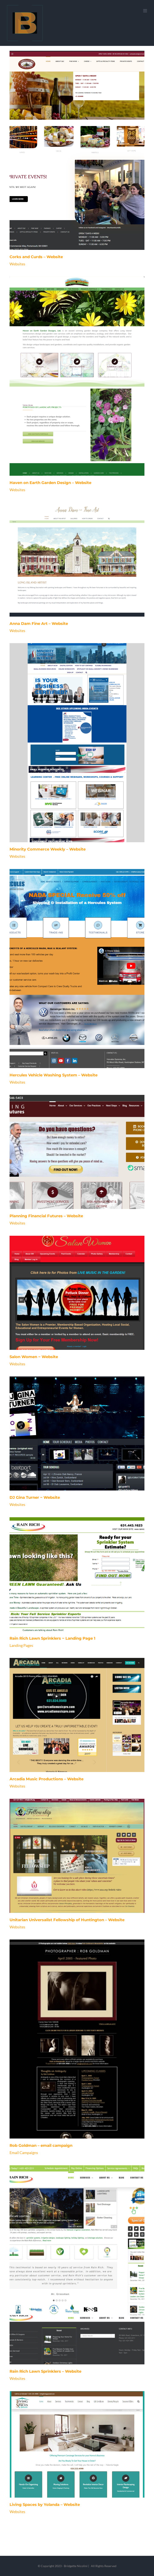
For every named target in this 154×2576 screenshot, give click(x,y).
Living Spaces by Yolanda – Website (45, 2504)
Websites (17, 264)
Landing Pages (21, 1645)
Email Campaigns (24, 2152)
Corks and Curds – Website (36, 257)
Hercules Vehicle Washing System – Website (53, 1075)
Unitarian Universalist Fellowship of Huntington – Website (67, 1920)
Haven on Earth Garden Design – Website (50, 482)
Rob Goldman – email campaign (41, 2145)
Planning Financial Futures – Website (46, 1216)
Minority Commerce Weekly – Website (48, 849)
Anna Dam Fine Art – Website (39, 623)
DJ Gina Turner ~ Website (35, 1497)
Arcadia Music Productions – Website (46, 1779)
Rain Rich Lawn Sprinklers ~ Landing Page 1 (52, 1638)
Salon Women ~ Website (34, 1357)
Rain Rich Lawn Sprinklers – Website (45, 2371)
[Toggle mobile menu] (145, 10)
